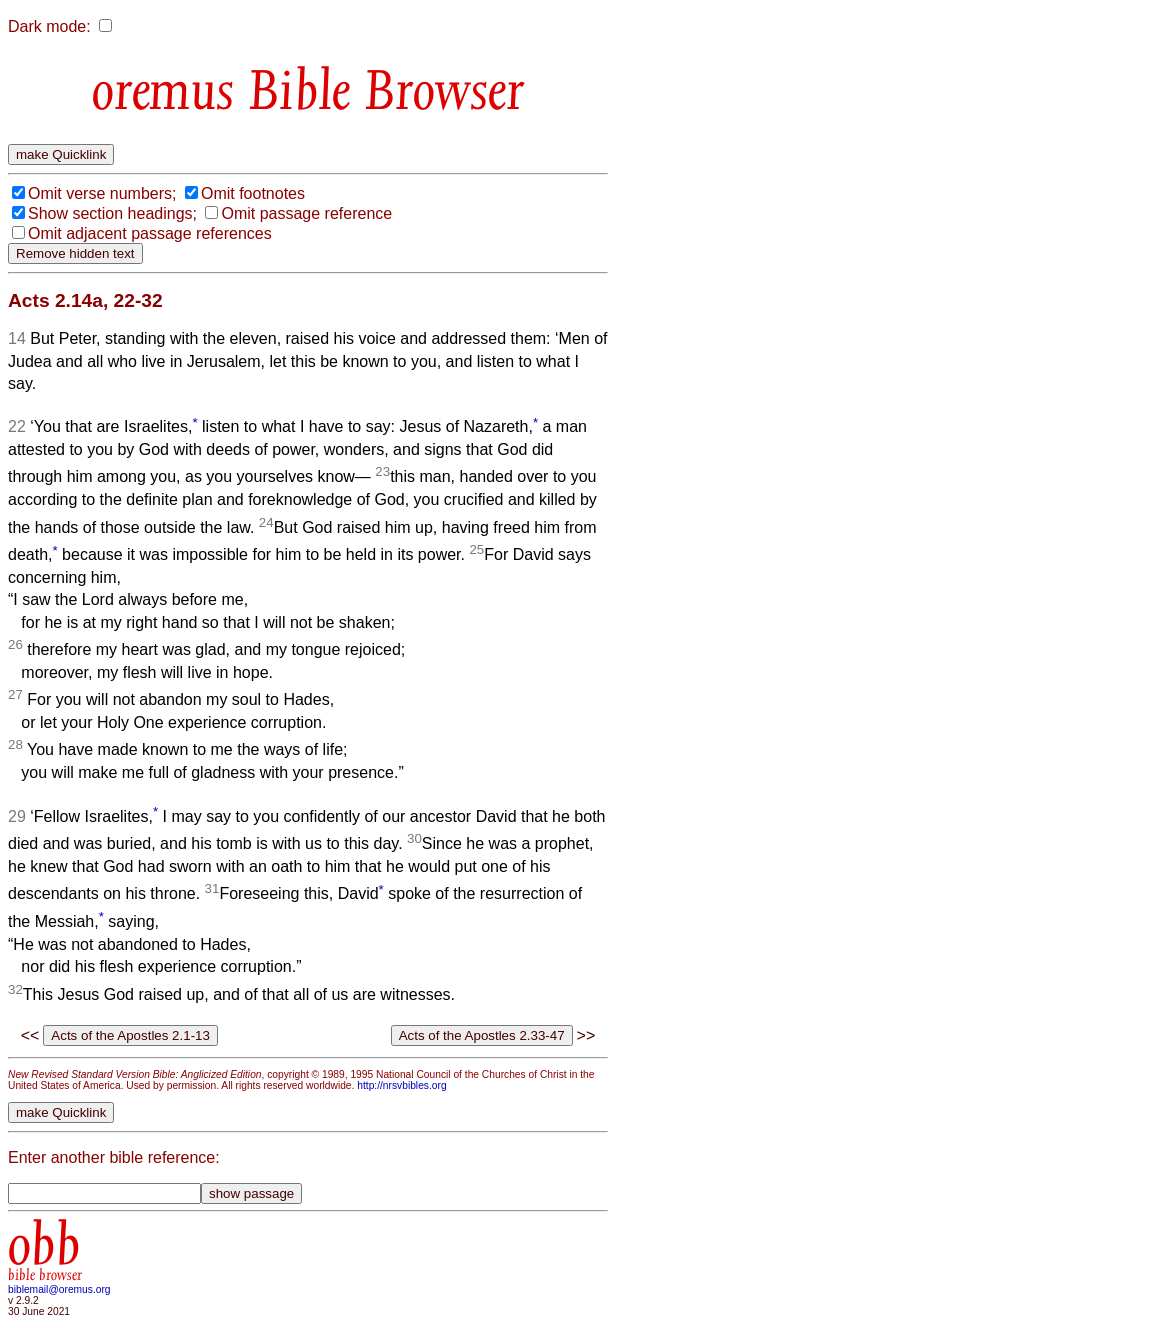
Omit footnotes (253, 193)
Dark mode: (49, 26)
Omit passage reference (306, 213)
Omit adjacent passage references (150, 233)
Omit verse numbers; (102, 193)
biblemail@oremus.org (59, 1289)
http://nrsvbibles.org (401, 1085)
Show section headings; (112, 213)
